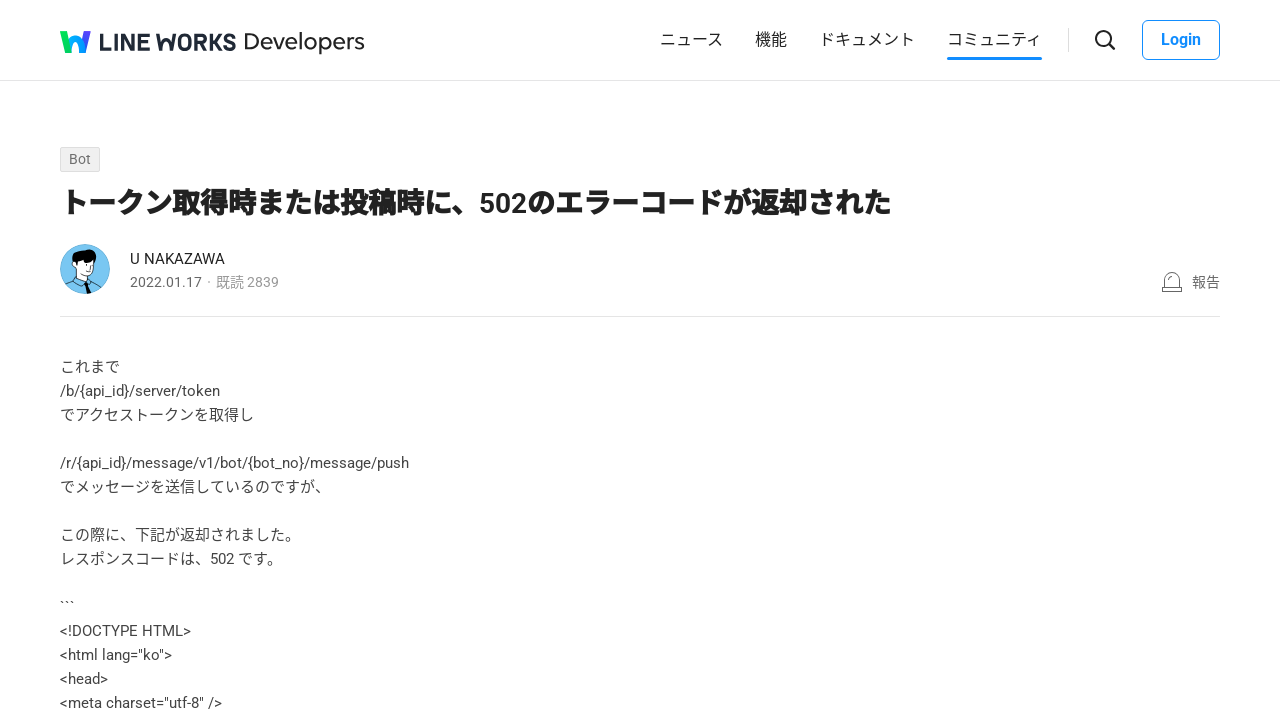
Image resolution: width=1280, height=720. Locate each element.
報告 (1206, 282)
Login (1181, 39)
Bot (80, 159)
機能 (771, 39)
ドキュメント (867, 39)
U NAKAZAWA (177, 259)
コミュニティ (994, 39)
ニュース (691, 39)
